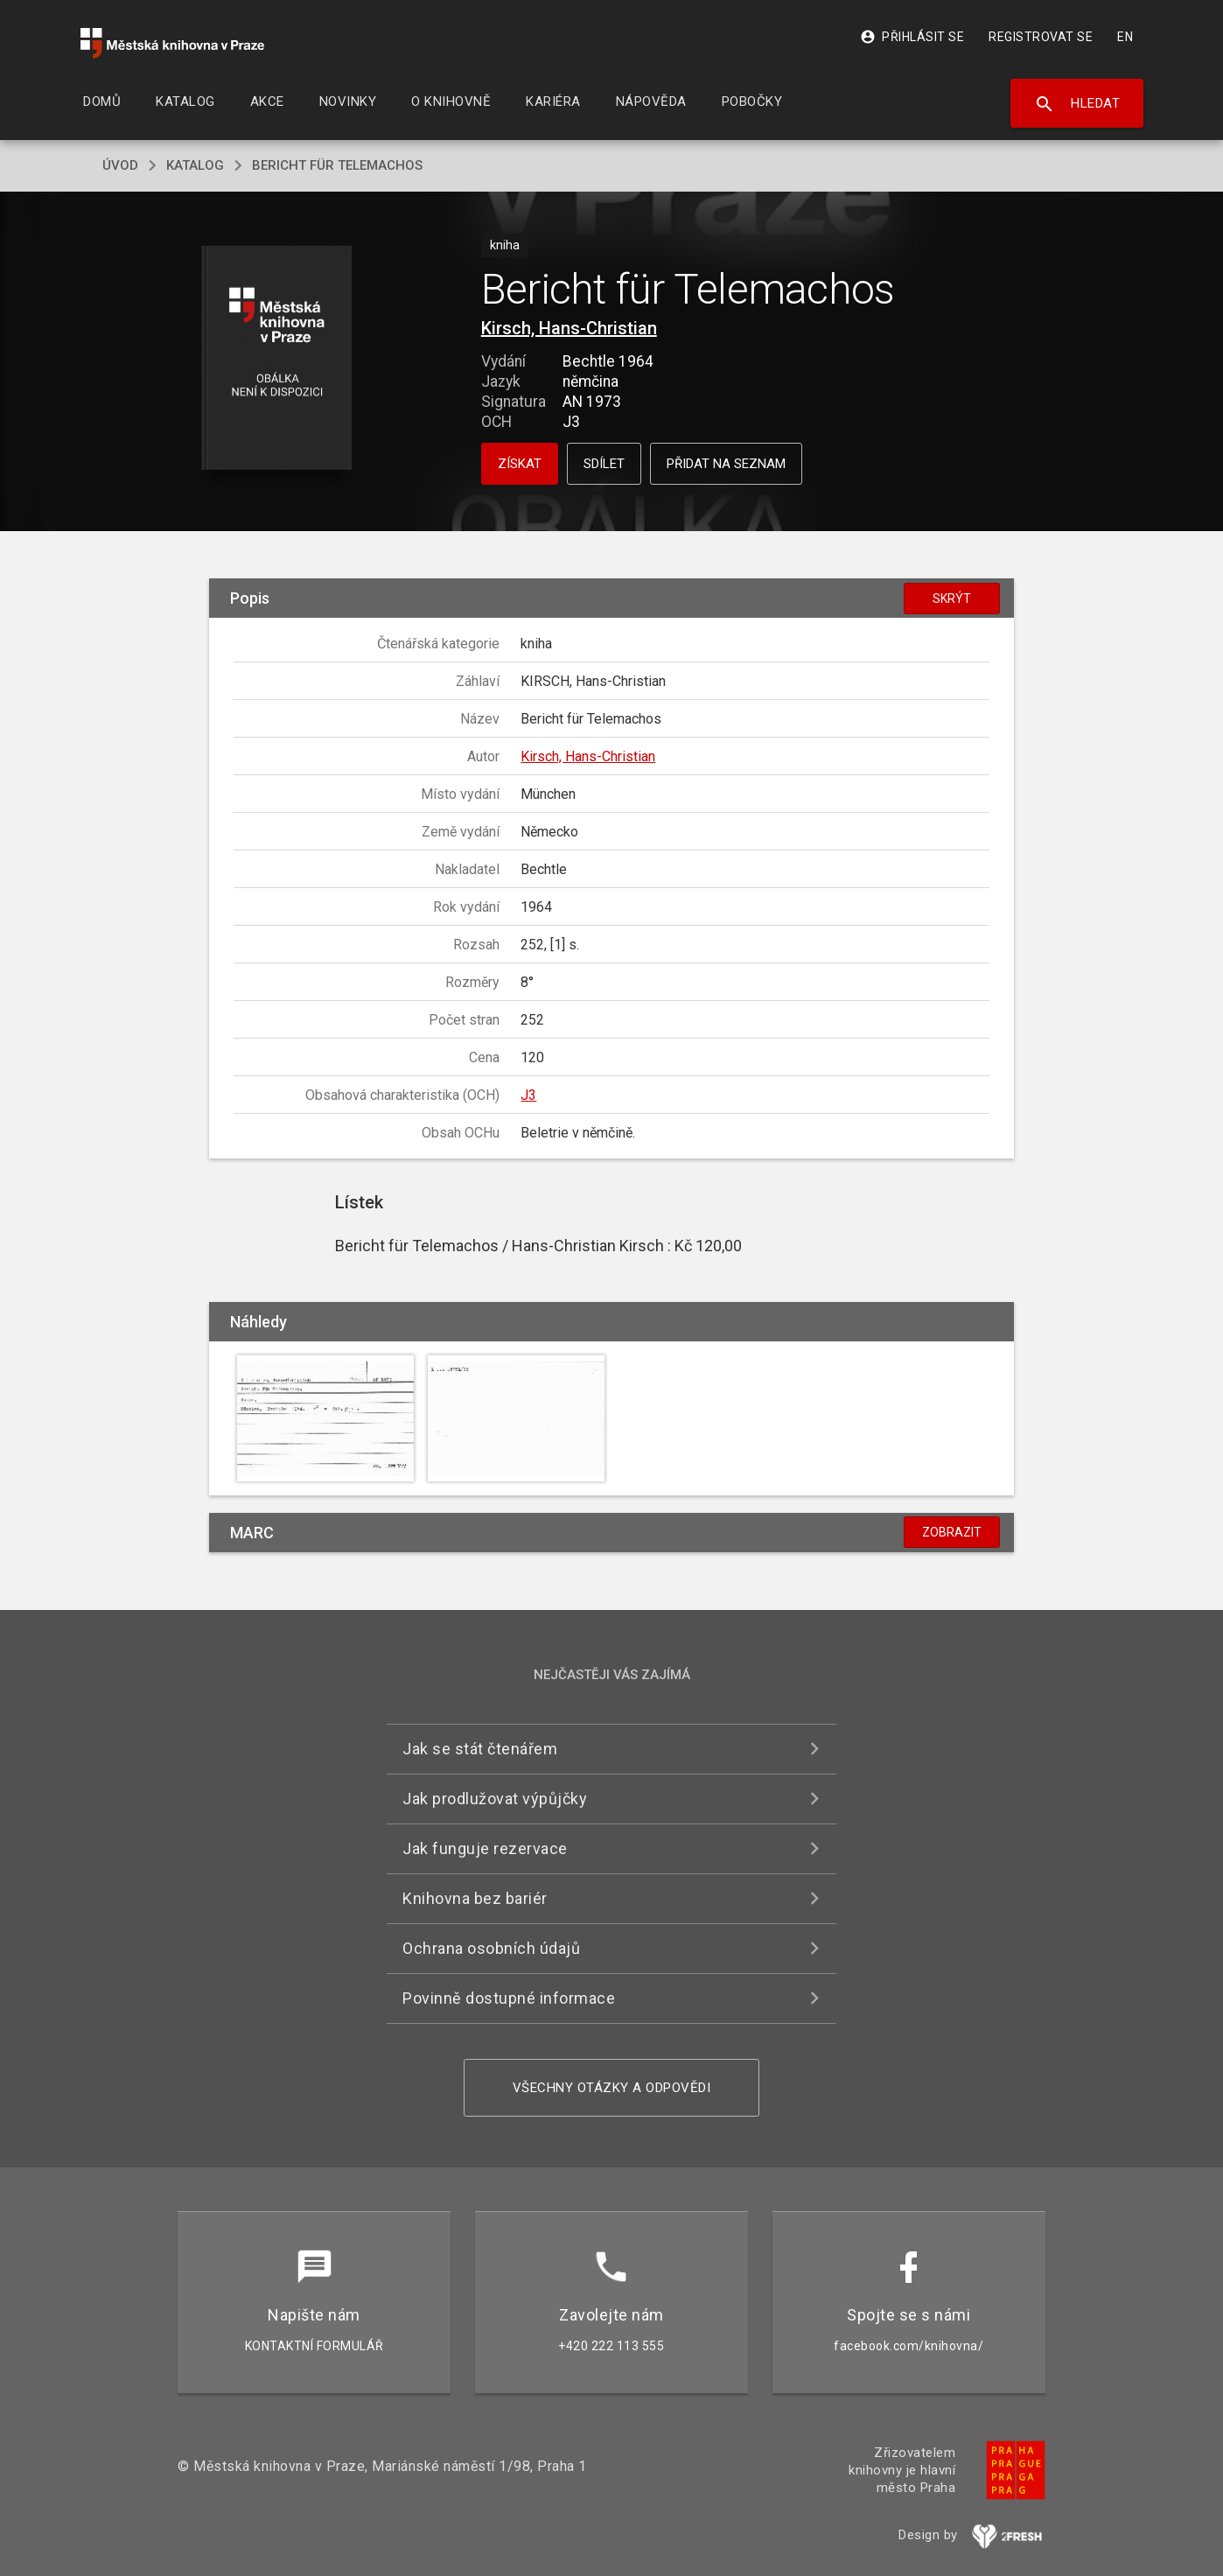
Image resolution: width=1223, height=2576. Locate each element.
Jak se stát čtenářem (479, 1749)
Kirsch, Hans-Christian (569, 328)
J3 (528, 1095)
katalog (195, 165)
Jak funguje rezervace (485, 1848)
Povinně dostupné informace (508, 1998)
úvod (120, 165)
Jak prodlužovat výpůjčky (494, 1798)
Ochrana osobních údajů (491, 1948)
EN (1125, 37)
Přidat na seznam (726, 464)
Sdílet (604, 464)
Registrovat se (1041, 37)
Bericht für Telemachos (337, 165)
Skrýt (952, 599)
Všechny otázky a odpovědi (612, 2088)
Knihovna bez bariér (475, 1898)
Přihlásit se (912, 37)
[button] (276, 359)
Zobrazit (952, 1532)
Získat (520, 464)
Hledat (1077, 104)
